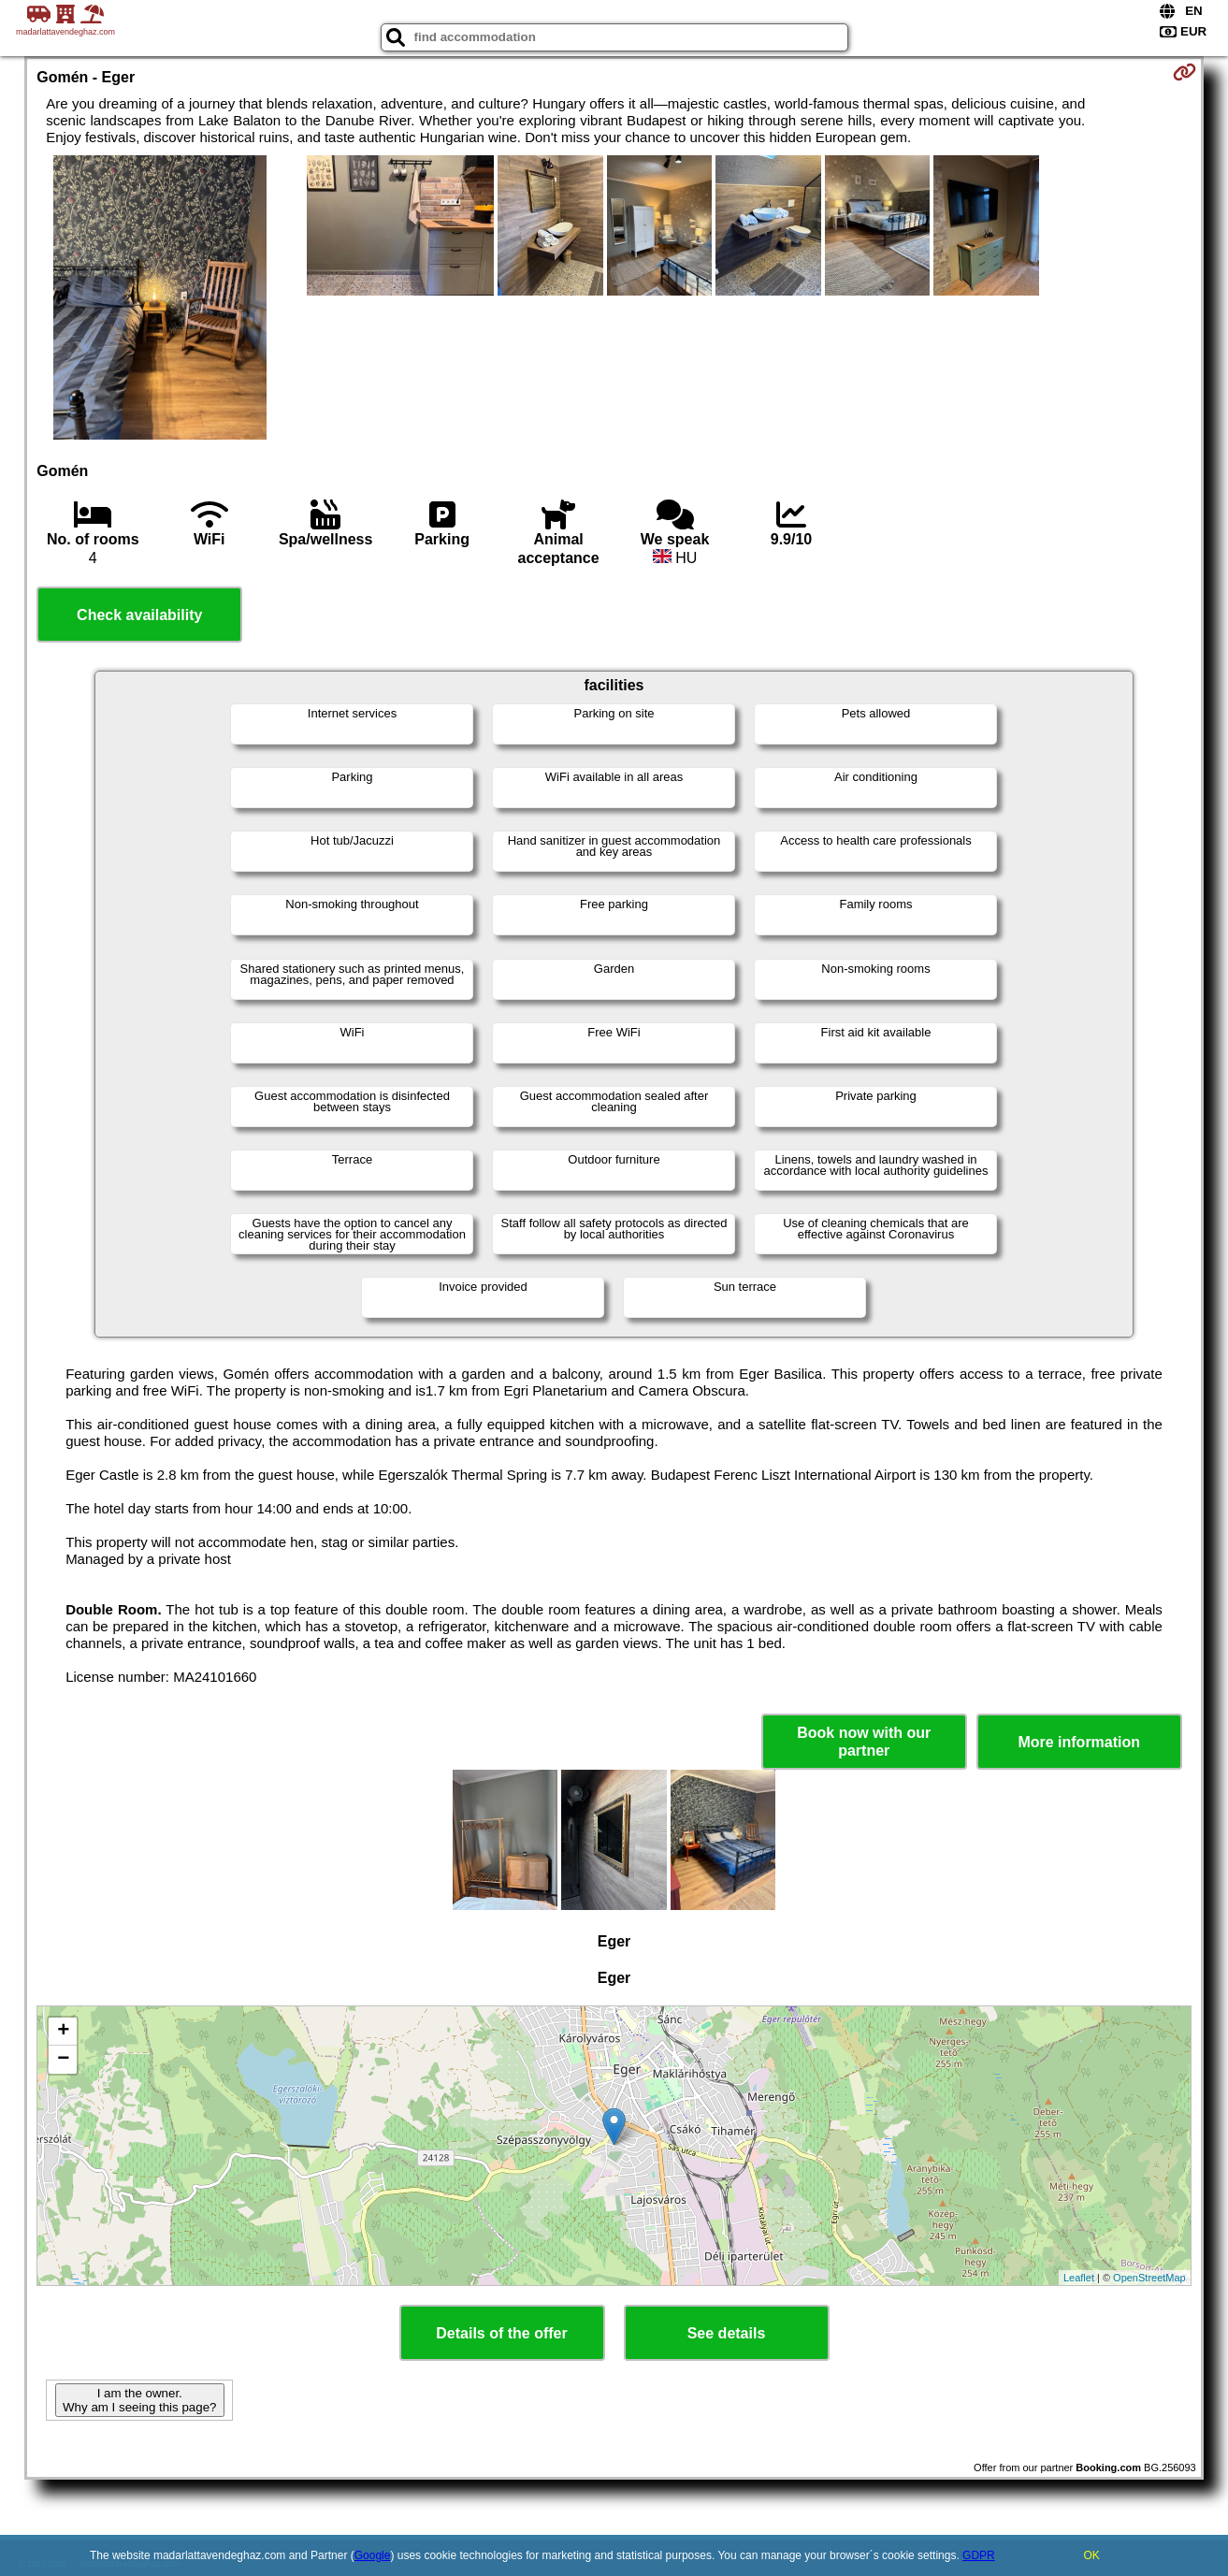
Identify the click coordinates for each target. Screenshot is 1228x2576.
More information (1079, 1742)
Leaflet (1078, 2277)
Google (372, 2555)
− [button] (63, 2060)
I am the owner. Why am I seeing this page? (139, 2400)
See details (726, 2333)
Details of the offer (501, 2333)
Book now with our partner (864, 1741)
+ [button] (63, 2032)
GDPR (978, 2555)
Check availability (139, 615)
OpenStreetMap (1149, 2277)
